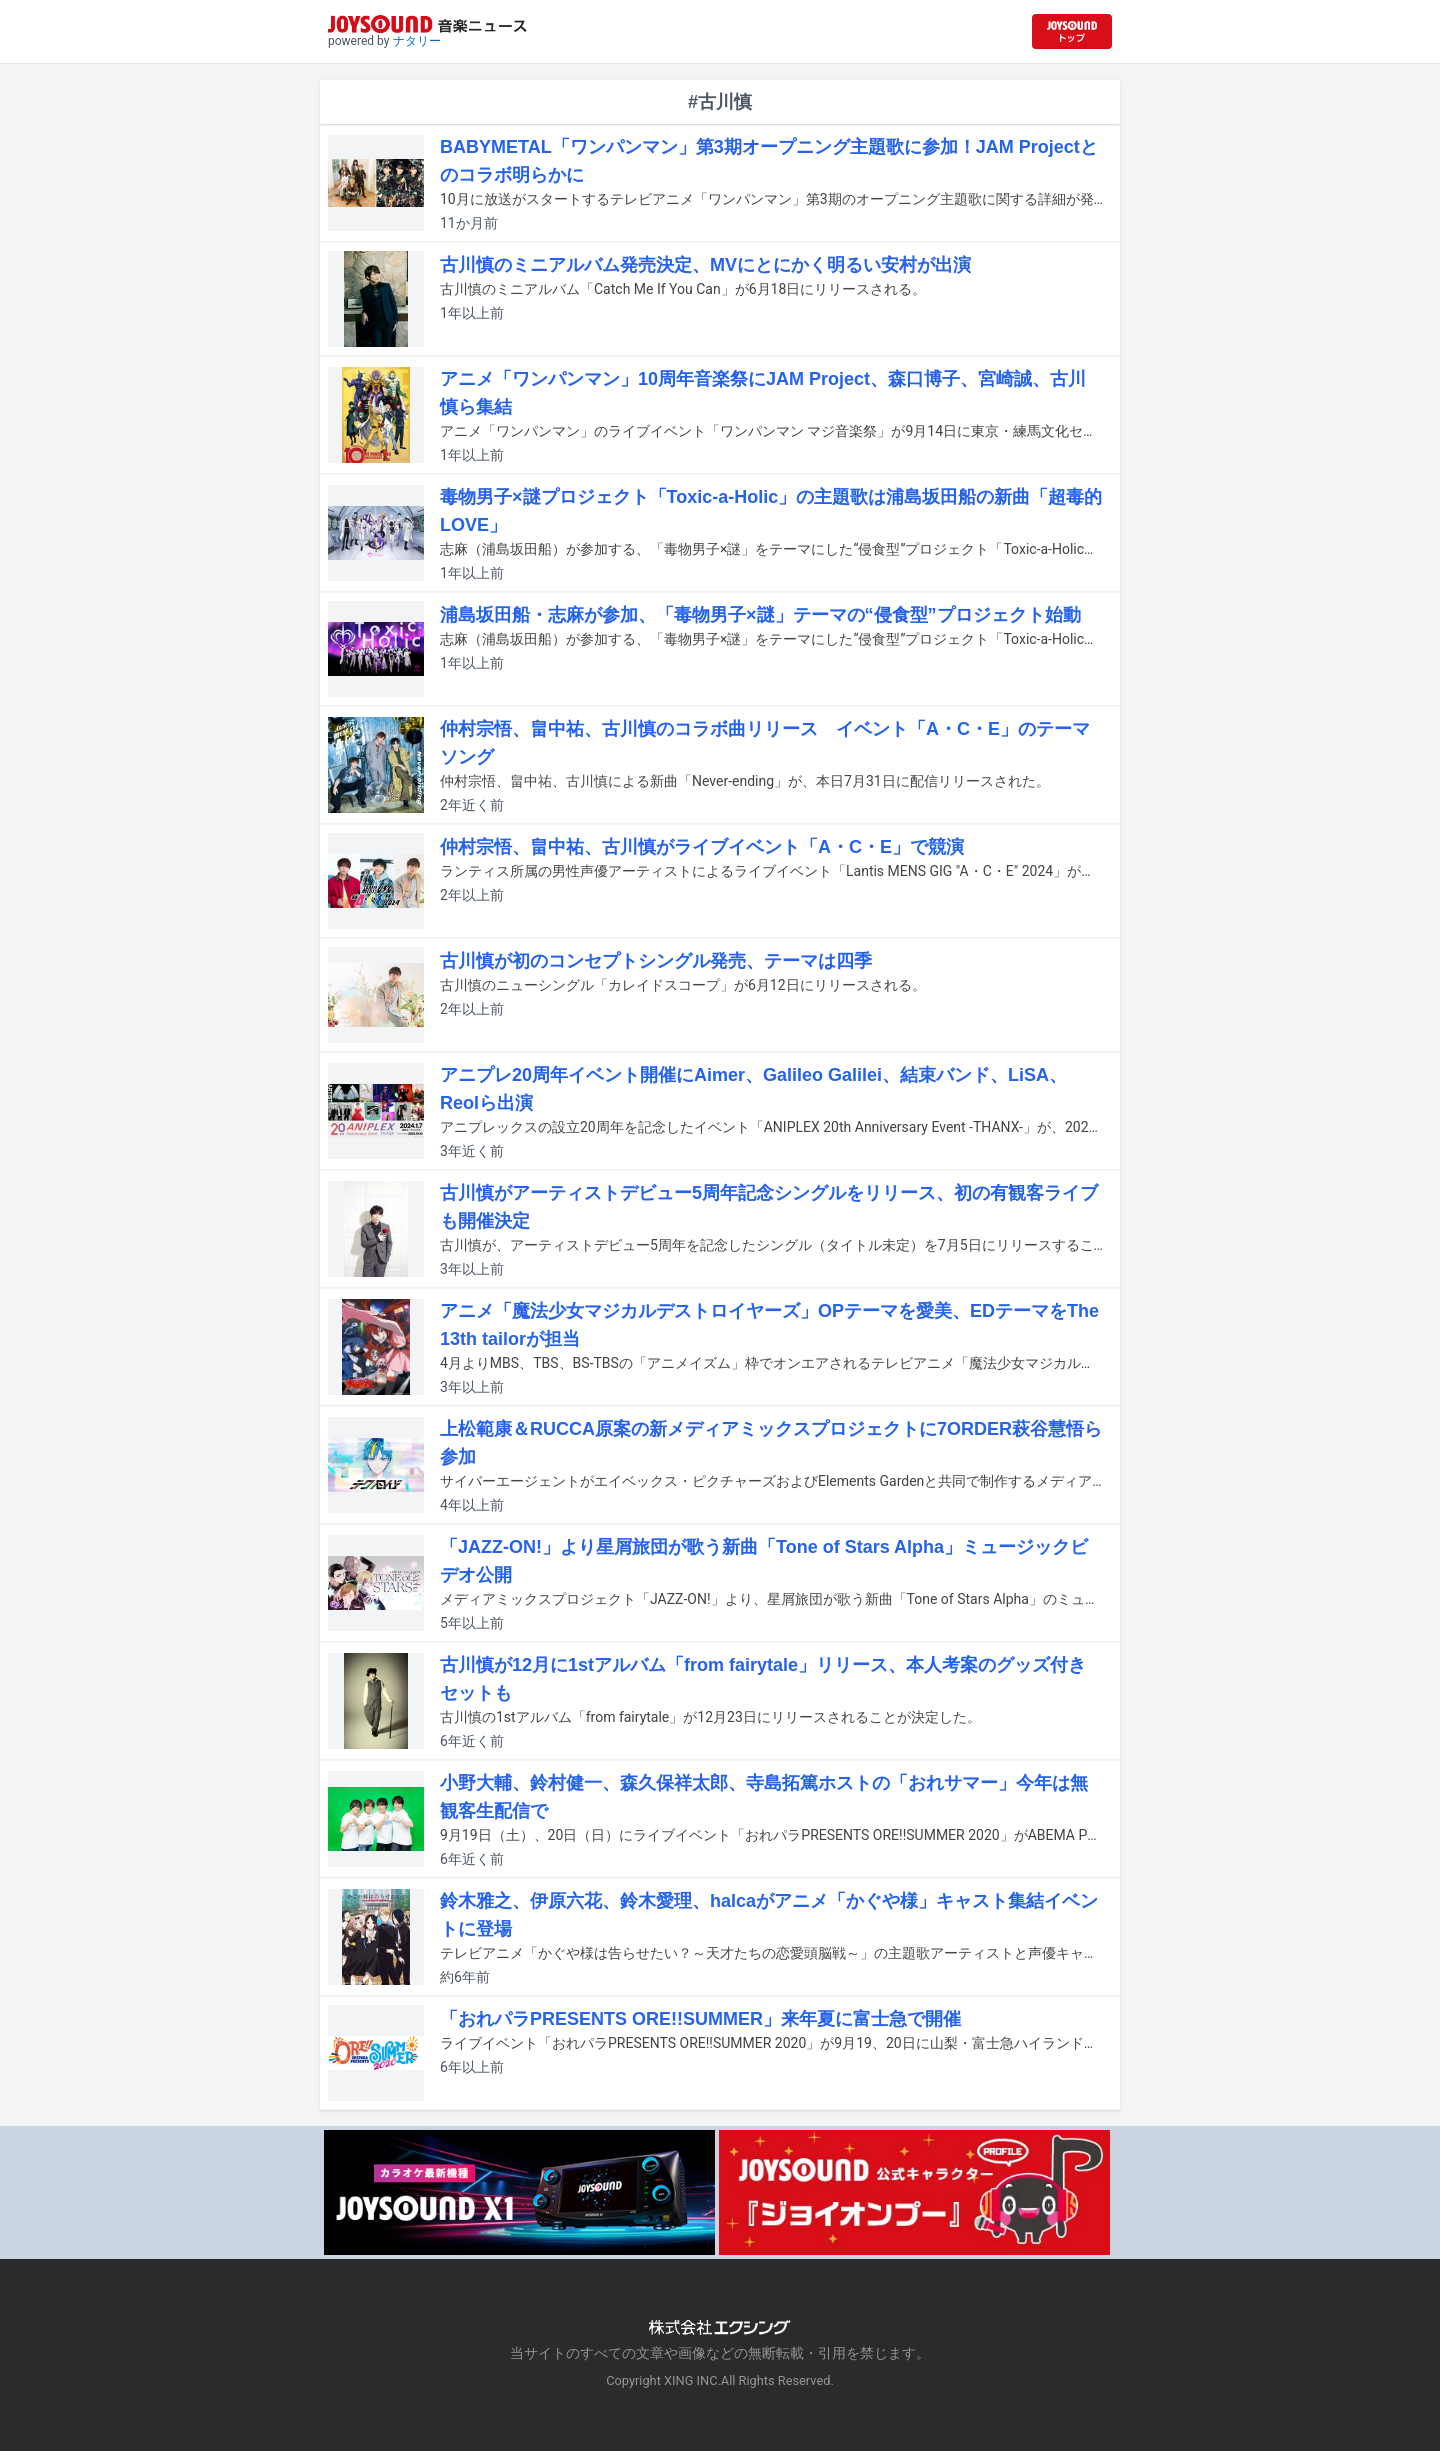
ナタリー (417, 41)
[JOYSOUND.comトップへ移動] (1072, 31)
